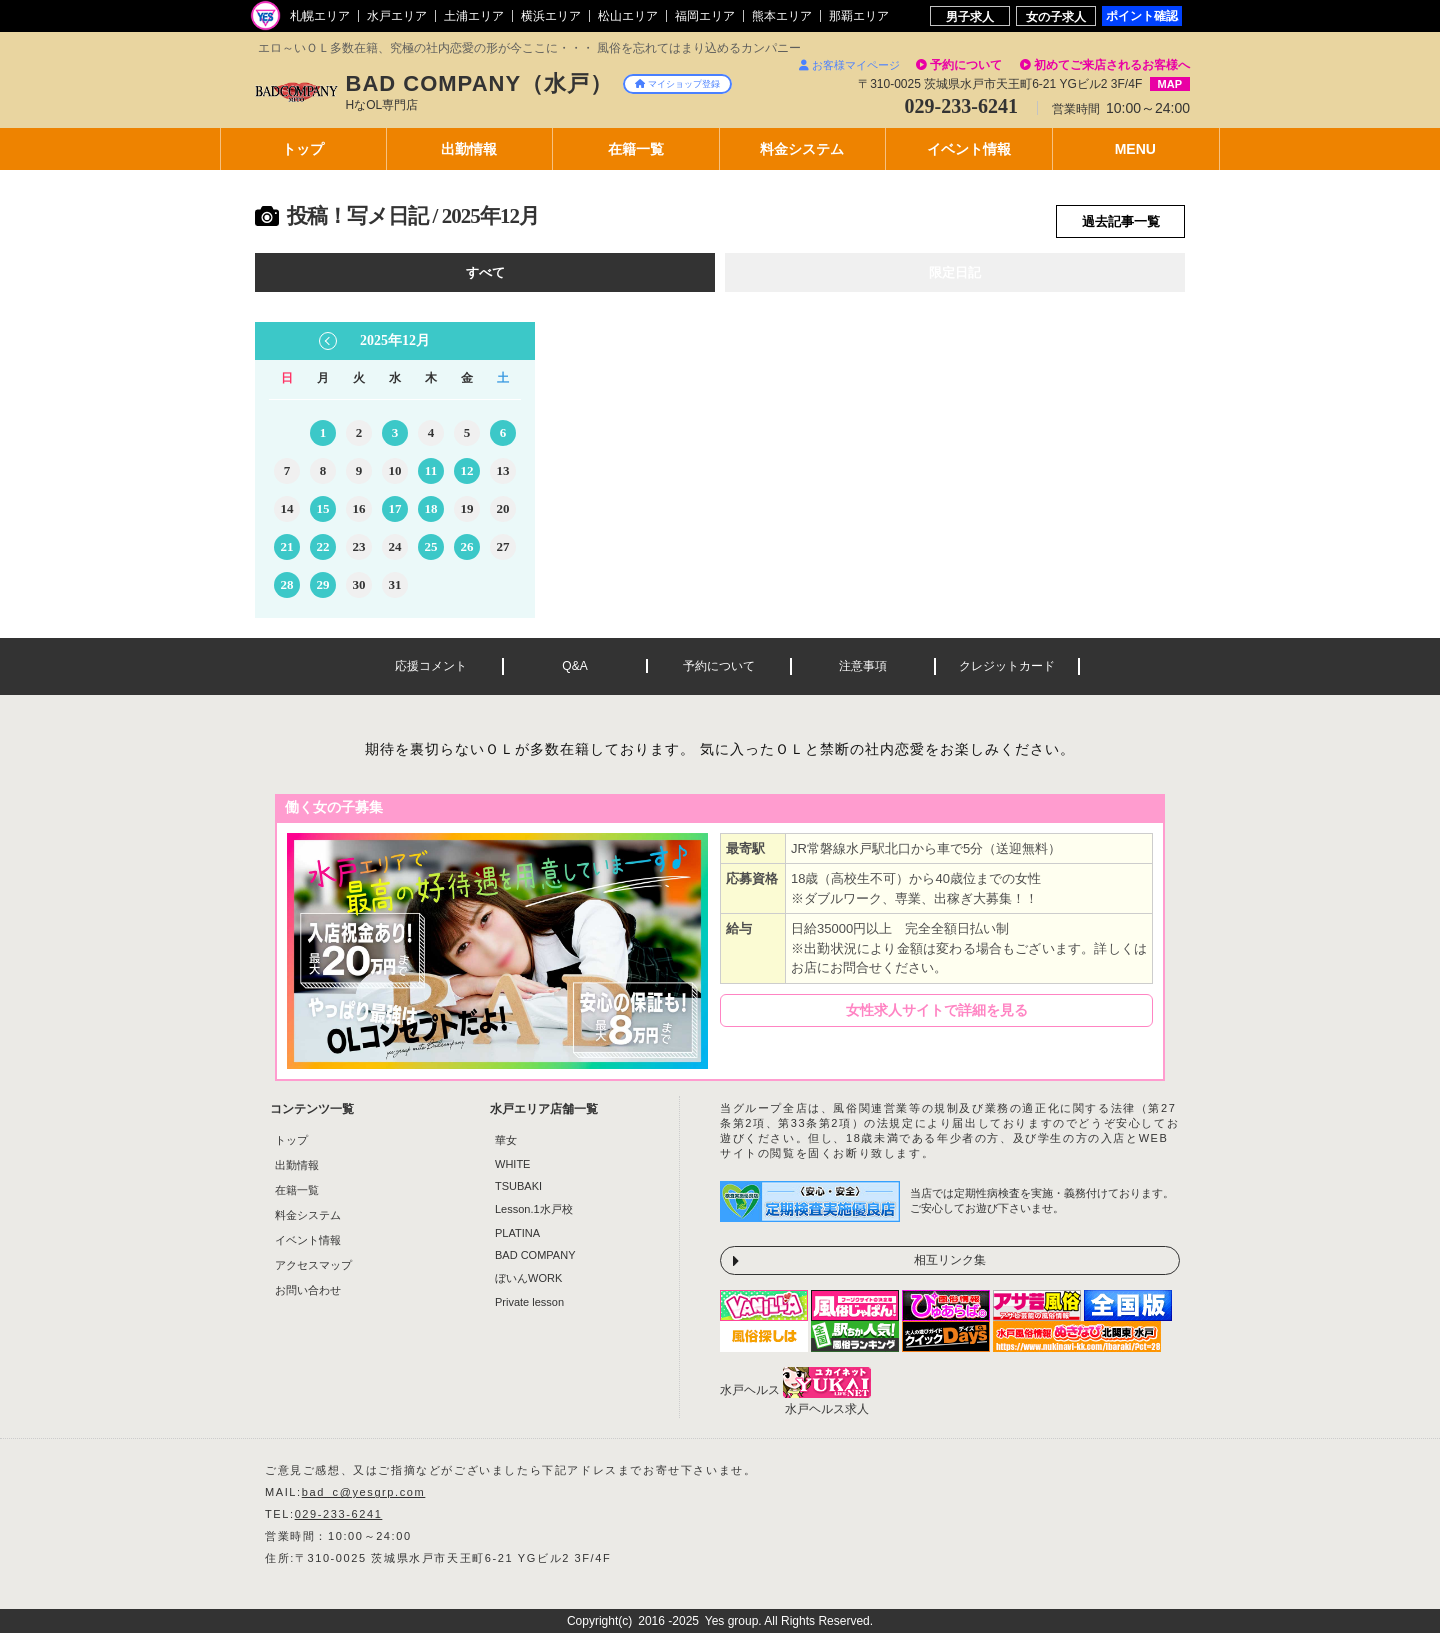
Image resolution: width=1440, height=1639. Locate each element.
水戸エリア (397, 16)
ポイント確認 (1142, 15)
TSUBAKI (518, 1192)
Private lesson (529, 1308)
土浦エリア (474, 16)
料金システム (308, 1221)
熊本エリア (782, 16)
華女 (506, 1146)
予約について (966, 65)
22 (323, 552)
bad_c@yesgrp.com (364, 1498)
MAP (1170, 84)
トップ (303, 149)
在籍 (636, 149)
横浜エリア (551, 16)
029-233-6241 (339, 1520)
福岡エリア (705, 16)
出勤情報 (297, 1171)
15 (323, 514)
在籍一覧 (297, 1196)
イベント (969, 149)
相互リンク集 (950, 1266)
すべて (485, 277)
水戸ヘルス (750, 1396)
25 (431, 552)
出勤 (469, 149)
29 (323, 590)
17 (395, 514)
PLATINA (517, 1239)
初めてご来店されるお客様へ (1112, 65)
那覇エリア (859, 16)
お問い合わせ (308, 1296)
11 (431, 476)
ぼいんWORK (528, 1284)
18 (431, 514)
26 (467, 552)
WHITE (512, 1170)
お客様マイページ (849, 65)
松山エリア (628, 16)
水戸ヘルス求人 (827, 1415)
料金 (802, 149)
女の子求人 (1056, 16)
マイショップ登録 (677, 84)
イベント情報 (308, 1246)
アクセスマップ (313, 1271)
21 (287, 552)
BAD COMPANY (535, 1261)
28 (287, 590)
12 (467, 476)
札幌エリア (320, 16)
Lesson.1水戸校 (534, 1215)
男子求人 (970, 16)
